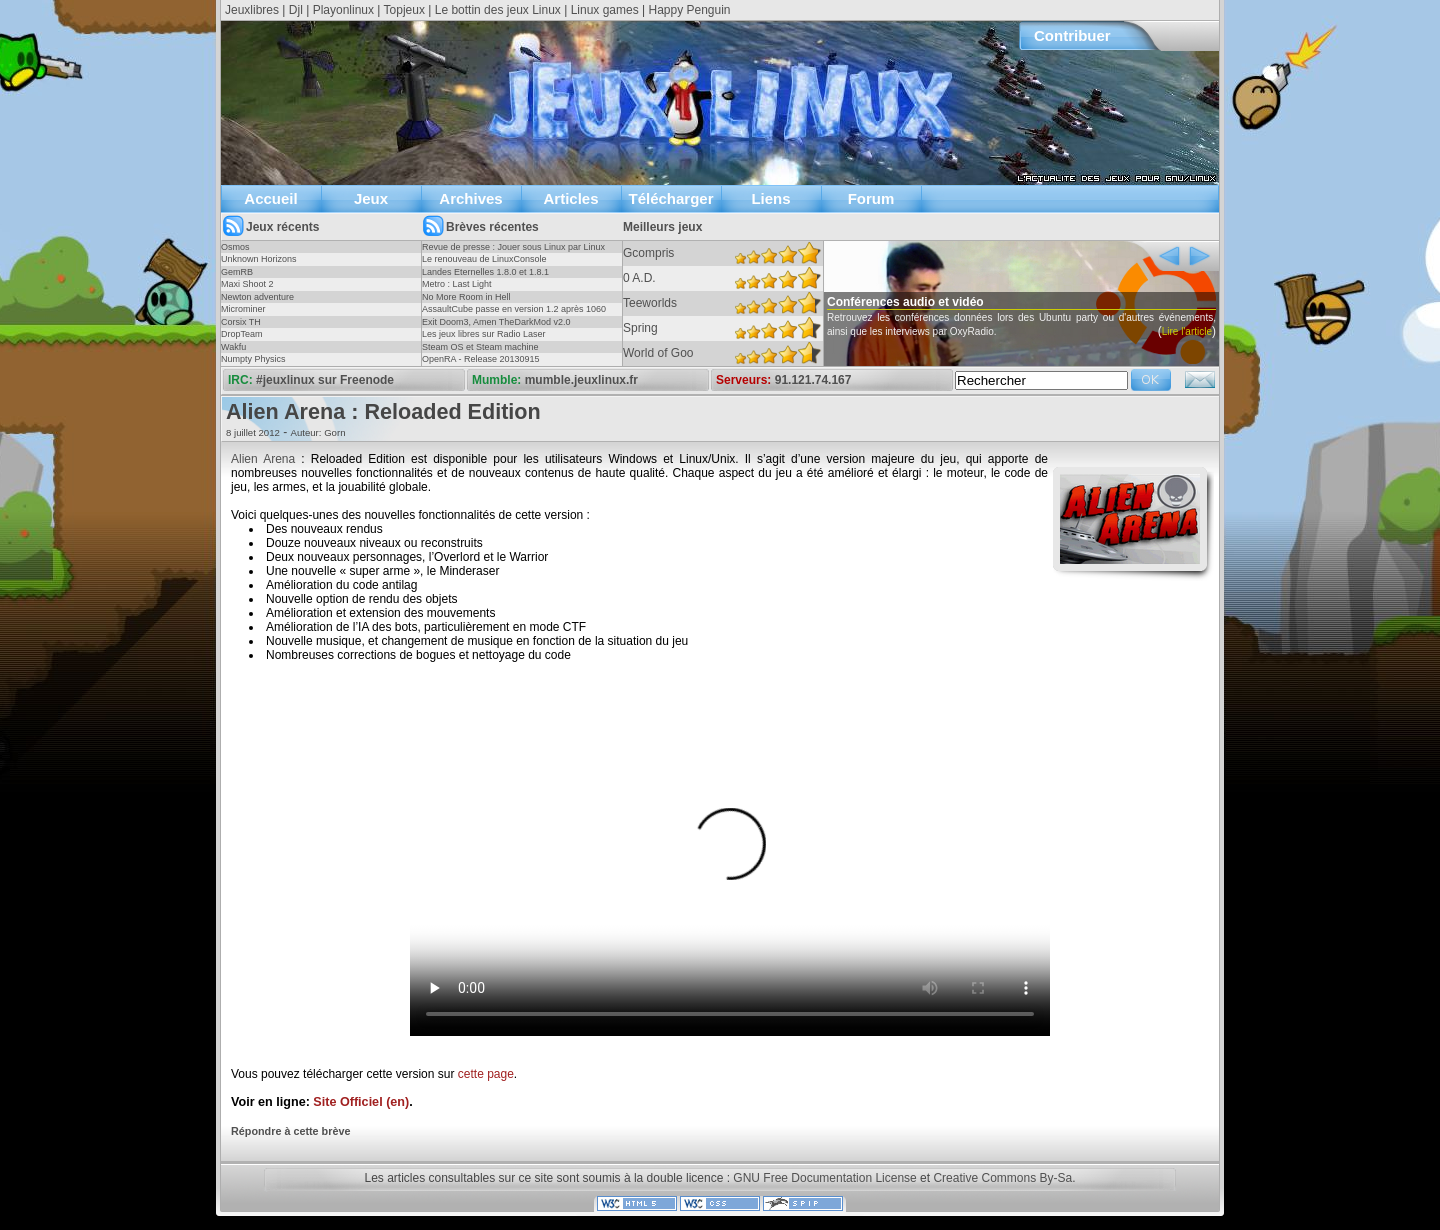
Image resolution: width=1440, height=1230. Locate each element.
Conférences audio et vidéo (940, 302)
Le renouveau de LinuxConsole (484, 259)
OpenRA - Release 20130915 (481, 359)
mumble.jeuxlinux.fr (581, 380)
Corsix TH (241, 322)
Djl (296, 10)
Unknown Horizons (259, 259)
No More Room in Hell (466, 297)
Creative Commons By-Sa (1002, 1178)
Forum (871, 198)
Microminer (243, 309)
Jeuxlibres (252, 10)
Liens (770, 198)
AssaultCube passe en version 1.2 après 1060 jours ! (514, 315)
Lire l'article (827, 359)
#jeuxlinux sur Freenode (325, 380)
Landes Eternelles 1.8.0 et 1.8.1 (485, 272)
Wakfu (233, 347)
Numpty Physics (253, 359)
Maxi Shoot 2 (247, 284)
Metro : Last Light (457, 284)
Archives (470, 198)
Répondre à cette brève (290, 1131)
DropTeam (242, 334)
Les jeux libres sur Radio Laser (484, 334)
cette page (486, 1074)
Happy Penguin (689, 10)
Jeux (371, 198)
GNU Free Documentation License (824, 1178)
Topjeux (404, 10)
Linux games (605, 10)
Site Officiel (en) (361, 1102)
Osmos (235, 247)
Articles (570, 198)
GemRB (237, 272)
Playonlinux (343, 10)
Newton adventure (257, 297)
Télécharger (670, 198)
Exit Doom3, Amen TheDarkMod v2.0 (496, 322)
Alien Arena (263, 459)
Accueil (270, 198)
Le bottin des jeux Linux (498, 10)
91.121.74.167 (813, 380)
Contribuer (1072, 35)
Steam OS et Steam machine (480, 347)
